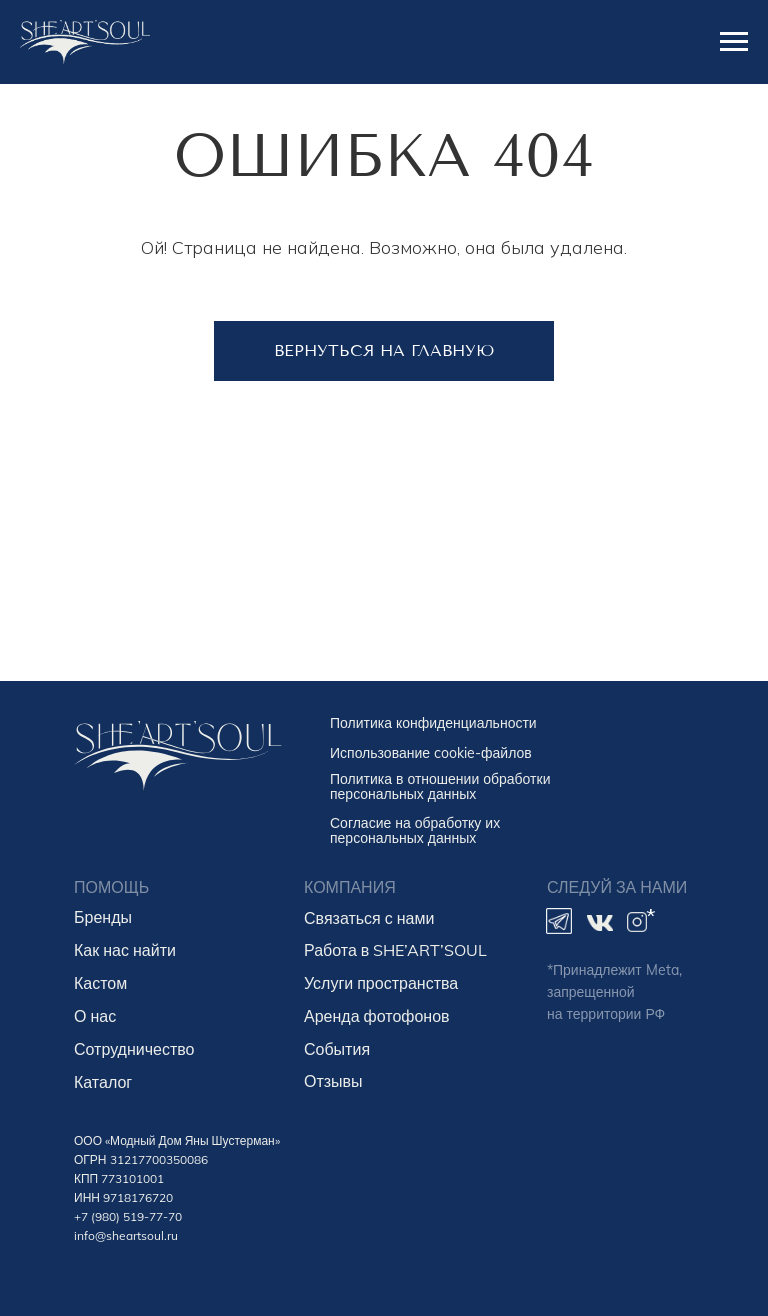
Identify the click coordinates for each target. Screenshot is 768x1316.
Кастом (100, 983)
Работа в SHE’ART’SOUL (395, 950)
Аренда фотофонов (377, 1016)
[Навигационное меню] (734, 42)
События (337, 1049)
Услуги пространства (381, 983)
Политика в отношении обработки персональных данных (440, 786)
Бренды (103, 917)
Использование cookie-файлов (431, 753)
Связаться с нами (369, 918)
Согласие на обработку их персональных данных (415, 830)
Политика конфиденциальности (433, 723)
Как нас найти (125, 950)
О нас (95, 1016)
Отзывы (333, 1081)
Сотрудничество (134, 1049)
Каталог (103, 1082)
